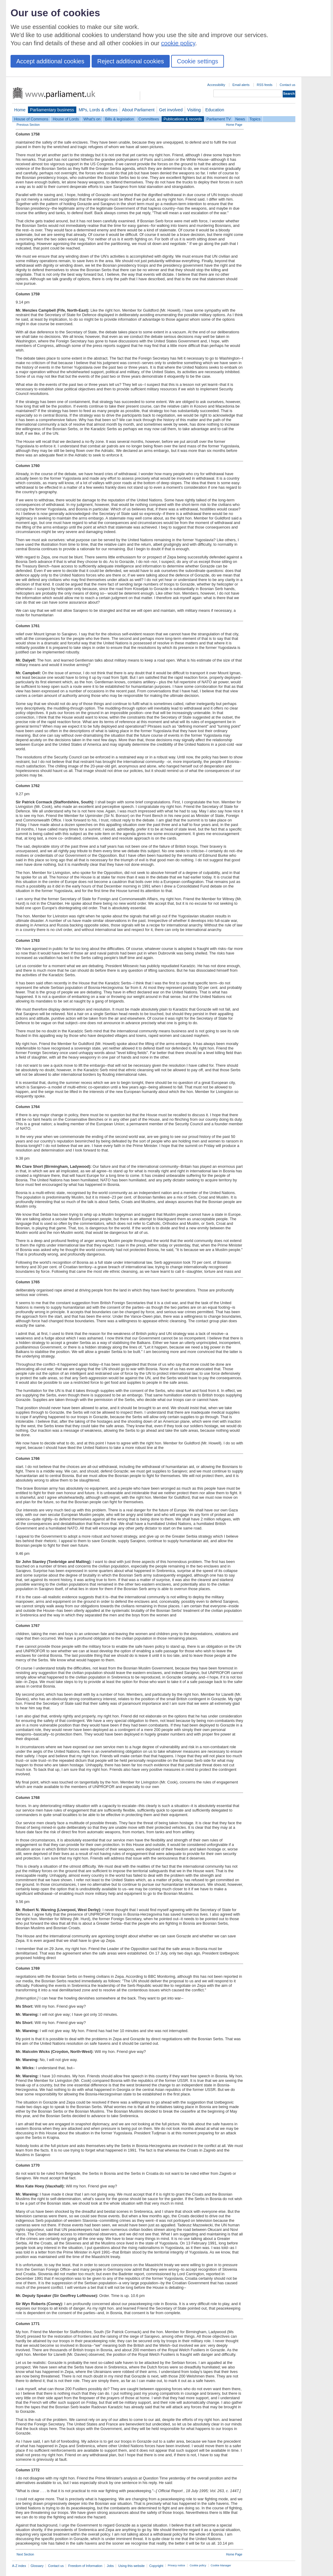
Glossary (37, 2566)
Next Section (25, 2554)
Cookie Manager (221, 2565)
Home (20, 109)
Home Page (234, 124)
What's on (92, 119)
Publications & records (183, 119)
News (240, 119)
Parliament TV (218, 119)
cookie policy (178, 43)
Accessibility (216, 85)
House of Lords (66, 119)
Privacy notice (176, 2565)
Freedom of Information (85, 2566)
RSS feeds (264, 85)
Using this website (131, 2566)
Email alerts (241, 85)
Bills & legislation (119, 119)
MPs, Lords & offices (98, 109)
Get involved (171, 109)
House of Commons (31, 119)
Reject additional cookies (130, 61)
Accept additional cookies (50, 61)
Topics (255, 119)
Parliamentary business (52, 109)
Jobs (110, 2566)
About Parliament (138, 109)
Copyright (156, 2566)
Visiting (194, 109)
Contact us (287, 85)
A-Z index (19, 2566)
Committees (148, 119)
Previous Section (28, 124)
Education (214, 109)
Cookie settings (197, 61)
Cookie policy (198, 2565)
